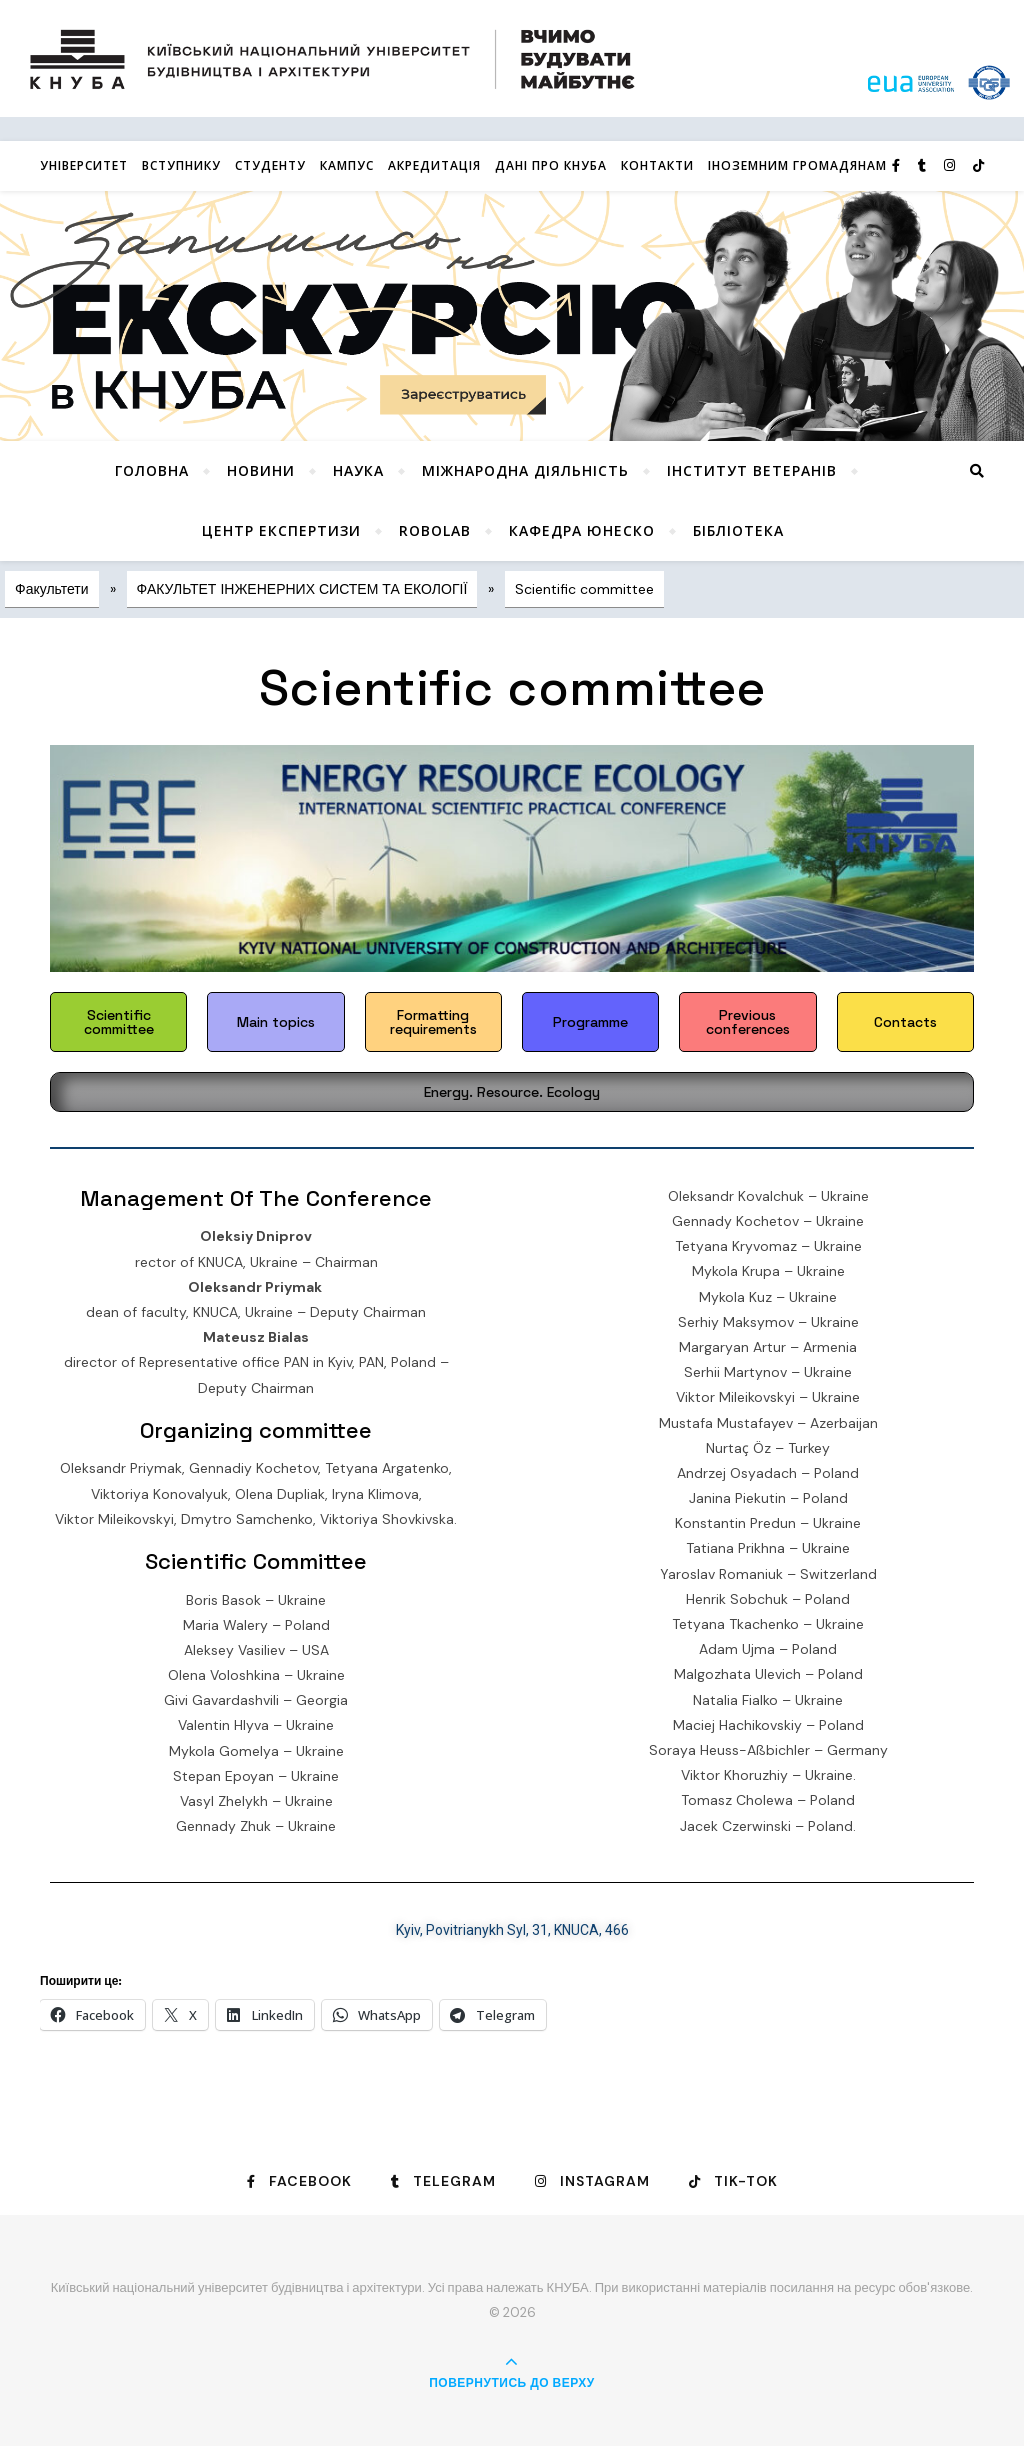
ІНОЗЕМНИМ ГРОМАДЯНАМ (797, 165)
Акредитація (434, 165)
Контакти (657, 165)
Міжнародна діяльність (525, 470)
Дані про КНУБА (551, 165)
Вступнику (181, 165)
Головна (152, 470)
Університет (84, 165)
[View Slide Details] (512, 316)
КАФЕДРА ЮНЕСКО (582, 530)
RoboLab (435, 530)
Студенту (270, 165)
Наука (358, 470)
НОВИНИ (261, 470)
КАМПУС (347, 165)
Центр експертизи (281, 530)
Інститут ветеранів (752, 470)
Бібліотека (738, 530)
